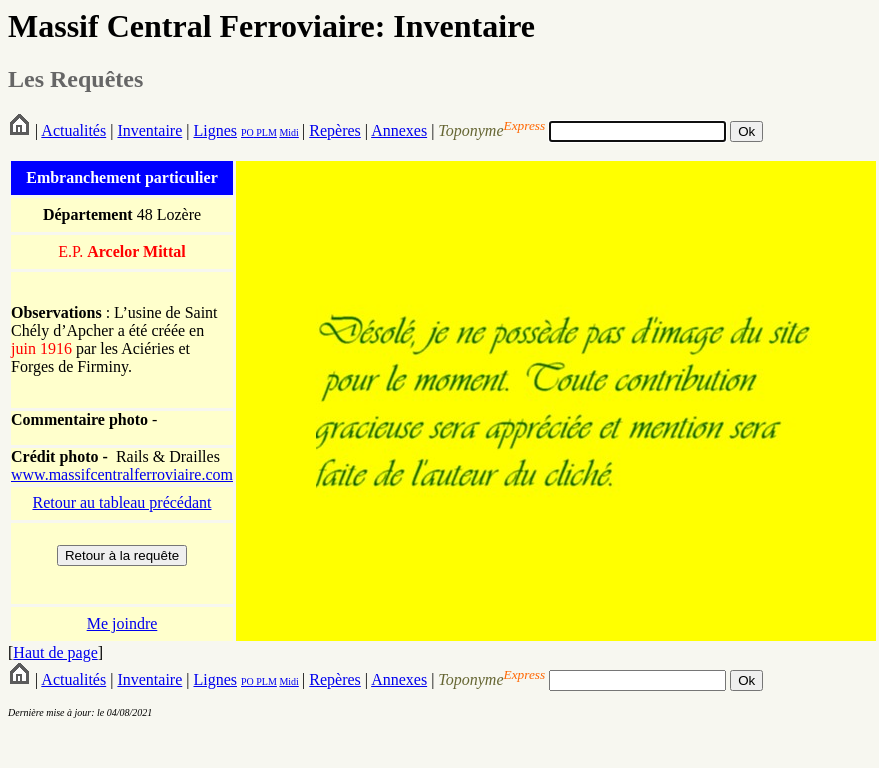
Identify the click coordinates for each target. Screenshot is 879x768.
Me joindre (122, 623)
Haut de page (55, 652)
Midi (288, 132)
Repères (335, 130)
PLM (265, 132)
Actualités (73, 130)
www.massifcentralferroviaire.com (122, 474)
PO (247, 132)
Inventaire (149, 130)
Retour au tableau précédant (121, 502)
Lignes (215, 130)
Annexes (399, 130)
